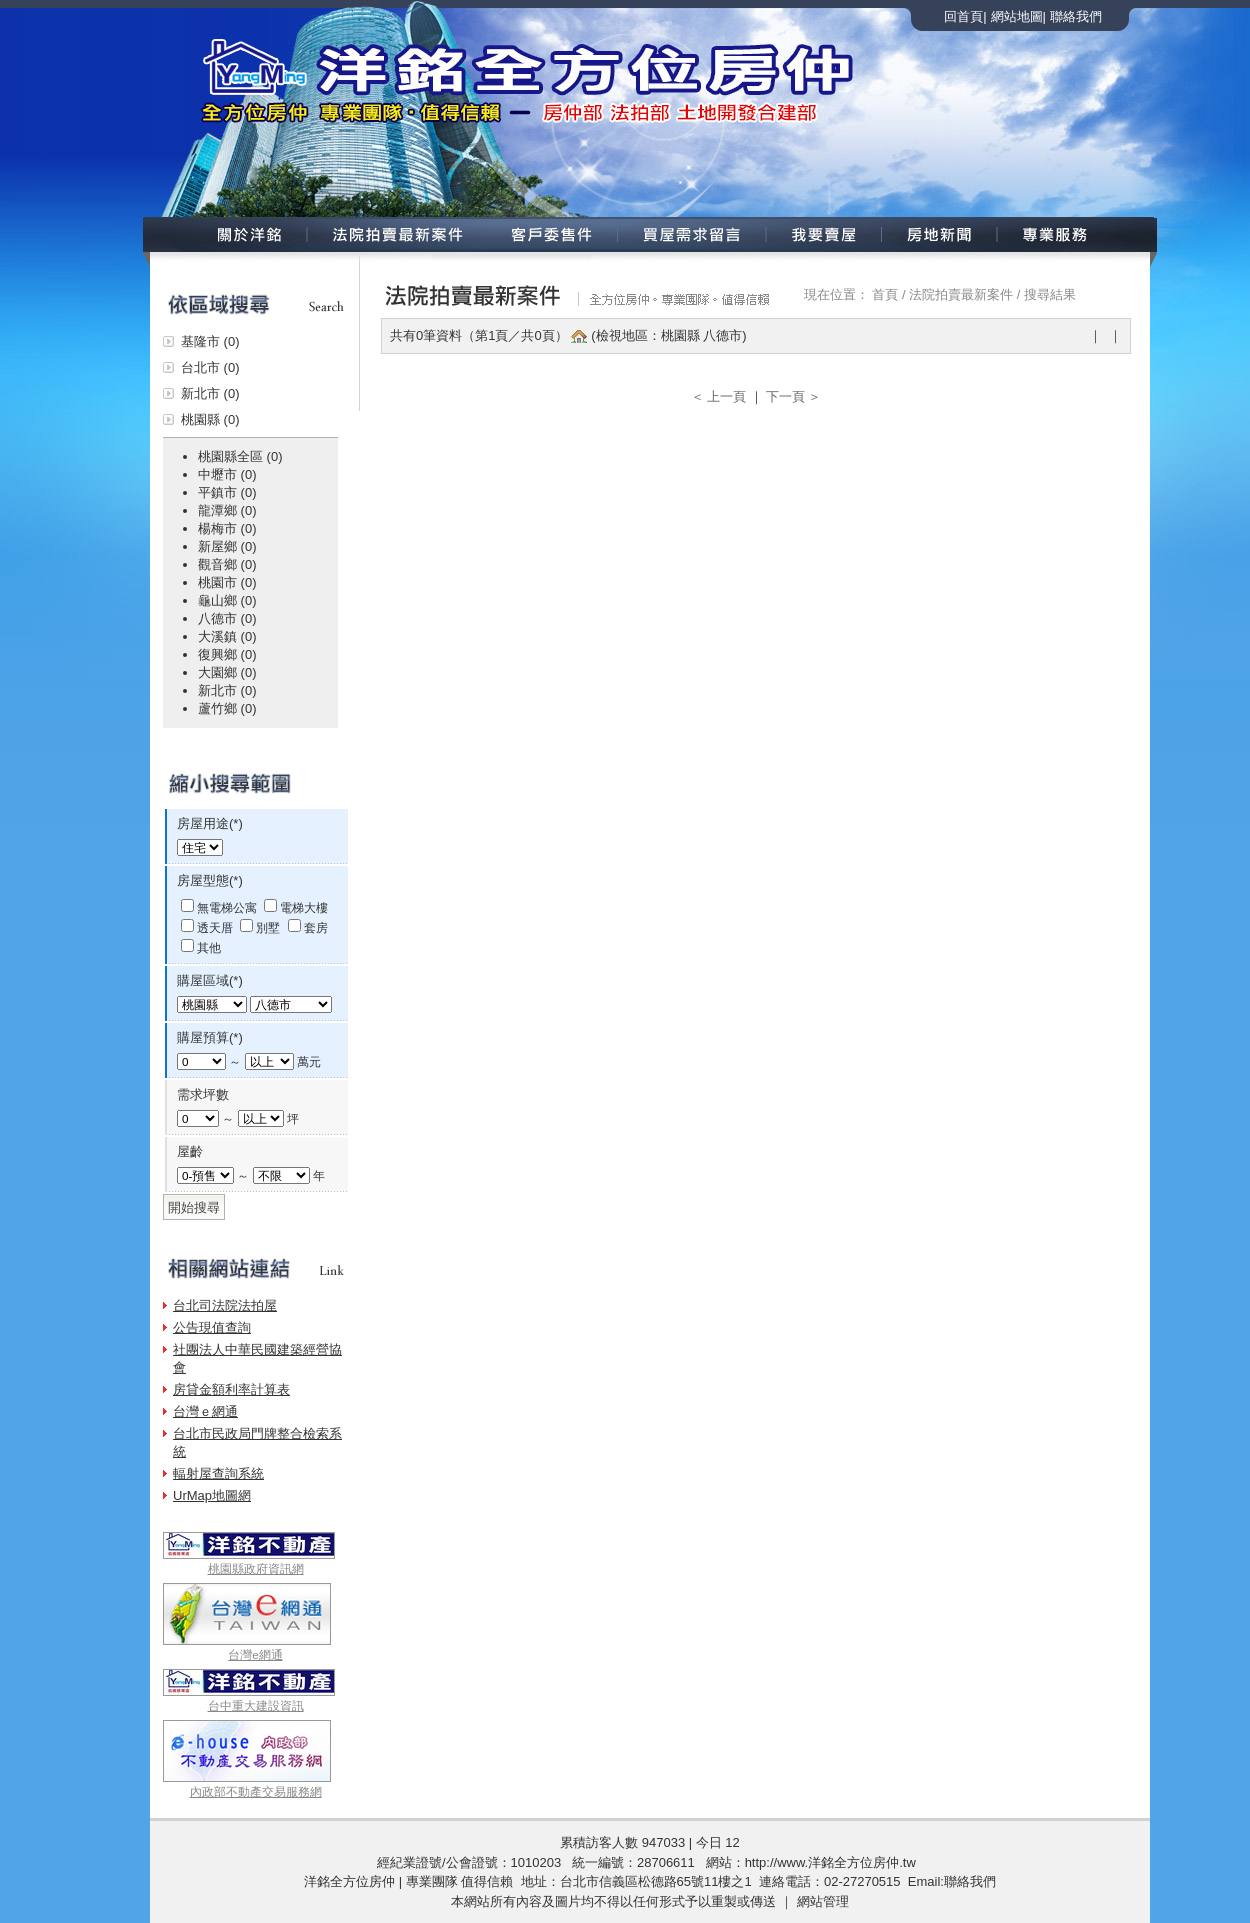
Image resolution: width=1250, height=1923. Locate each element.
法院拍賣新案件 (395, 234)
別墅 (268, 927)
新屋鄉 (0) (227, 546)
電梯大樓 (304, 907)
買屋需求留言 (692, 234)
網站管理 (823, 1901)
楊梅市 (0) (227, 528)
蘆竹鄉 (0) (227, 708)
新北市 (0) (210, 393)
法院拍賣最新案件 (961, 294)
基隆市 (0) (210, 341)
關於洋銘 (224, 234)
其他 (209, 947)
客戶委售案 (552, 234)
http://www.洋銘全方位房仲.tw (830, 1862)
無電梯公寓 (227, 907)
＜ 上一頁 (718, 396)
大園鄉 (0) (227, 672)
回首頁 (963, 16)
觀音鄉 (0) (227, 564)
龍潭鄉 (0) (227, 510)
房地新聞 (940, 234)
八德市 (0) (227, 618)
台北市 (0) (210, 367)
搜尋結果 (1050, 294)
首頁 (885, 294)
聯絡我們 (1076, 16)
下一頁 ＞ (793, 396)
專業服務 (1076, 234)
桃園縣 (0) (210, 419)
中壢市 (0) (227, 474)
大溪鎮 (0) (227, 636)
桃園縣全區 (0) (240, 456)
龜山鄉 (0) (227, 600)
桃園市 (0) (227, 582)
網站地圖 (1017, 16)
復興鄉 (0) (227, 654)
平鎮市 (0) (227, 492)
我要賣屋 (824, 234)
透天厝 (215, 927)
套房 (316, 927)
